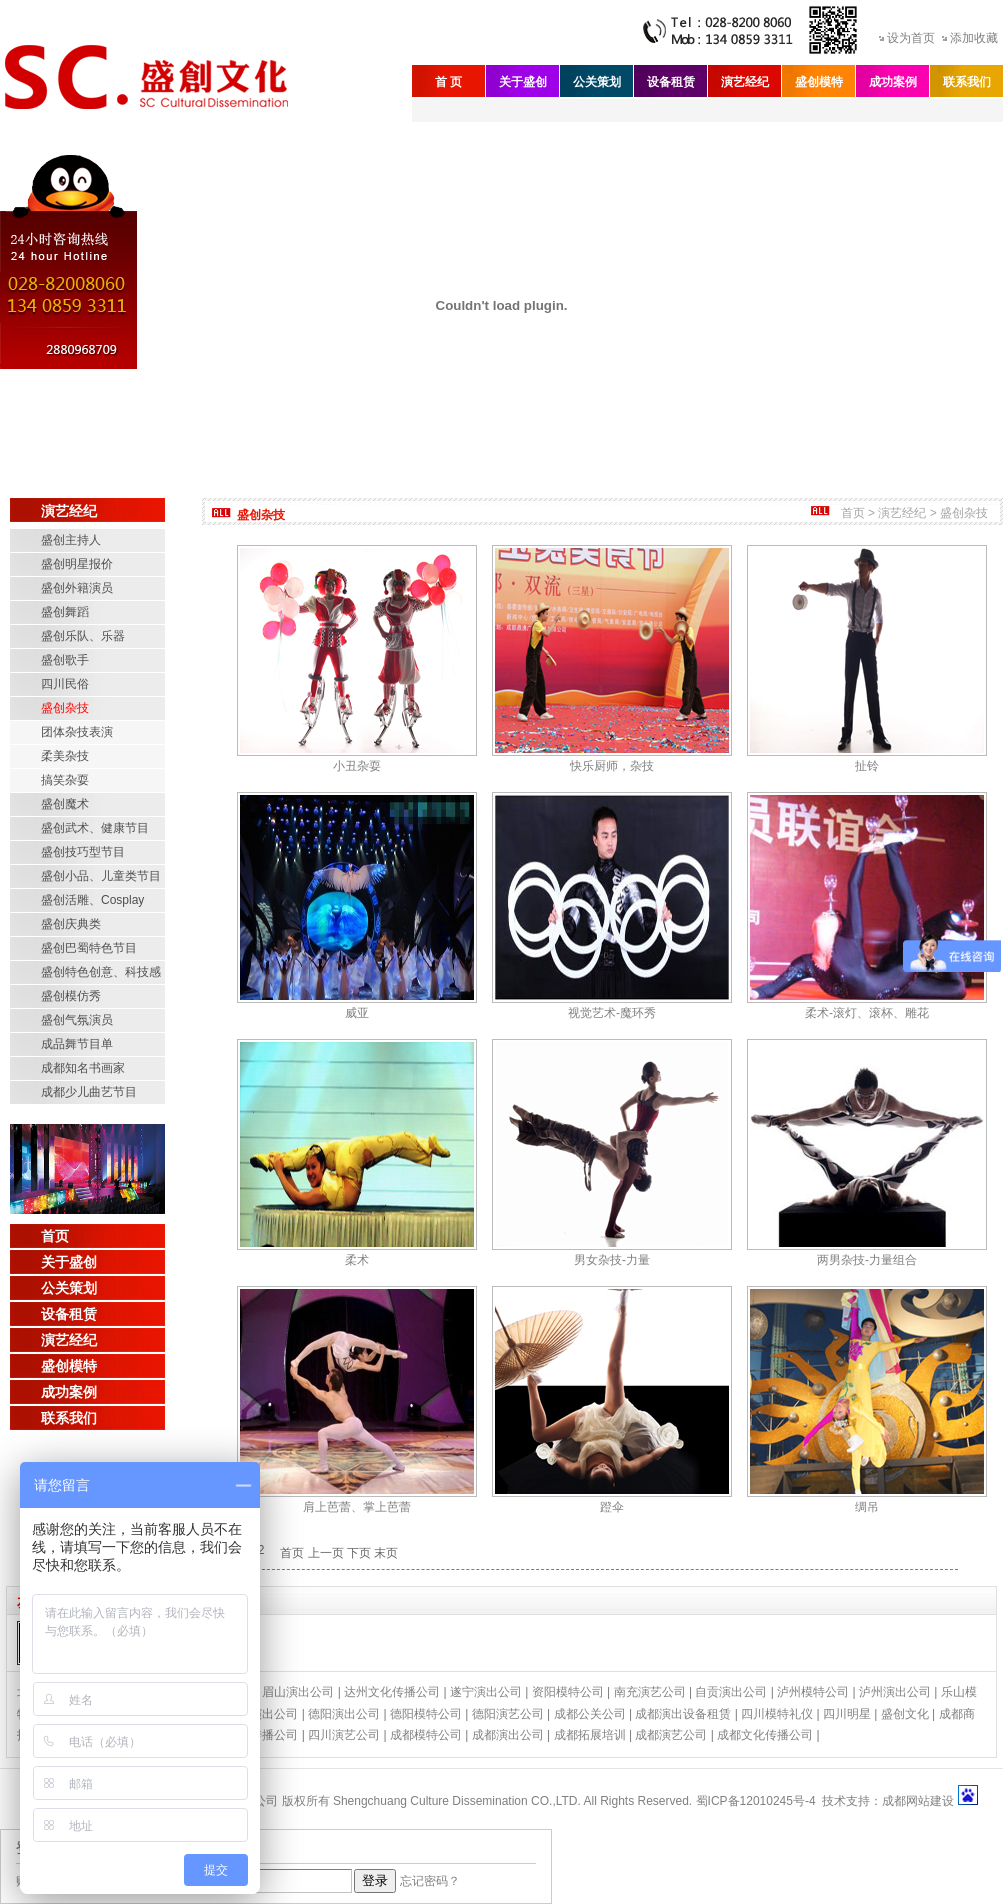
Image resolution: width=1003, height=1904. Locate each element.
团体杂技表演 (77, 732)
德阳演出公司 (344, 1714)
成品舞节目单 (77, 1044)
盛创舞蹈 (65, 612)
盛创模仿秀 (71, 996)
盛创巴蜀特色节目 (89, 948)
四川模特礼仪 (777, 1714)
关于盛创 (523, 82)
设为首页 (911, 38)
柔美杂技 (65, 756)
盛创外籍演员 (77, 588)
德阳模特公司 (426, 1714)
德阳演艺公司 (508, 1714)
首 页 (448, 82)
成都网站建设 (918, 1801)
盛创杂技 (65, 708)
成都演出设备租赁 (683, 1714)
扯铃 (867, 766)
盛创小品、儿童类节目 (101, 876)
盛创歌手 (65, 660)
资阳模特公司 (568, 1692)
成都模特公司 (426, 1735)
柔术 (357, 1260)
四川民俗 (65, 684)
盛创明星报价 (77, 564)
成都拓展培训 (590, 1735)
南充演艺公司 (650, 1692)
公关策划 (597, 82)
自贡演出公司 (731, 1692)
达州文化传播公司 (392, 1692)
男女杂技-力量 (612, 1260)
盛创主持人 (71, 540)
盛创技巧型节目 (83, 852)
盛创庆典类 (71, 924)
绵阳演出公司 (262, 1714)
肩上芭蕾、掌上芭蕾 (357, 1507)
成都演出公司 (508, 1735)
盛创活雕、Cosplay (92, 900)
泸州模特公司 (813, 1692)
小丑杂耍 (357, 766)
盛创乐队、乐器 (83, 636)
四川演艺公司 (344, 1735)
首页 (55, 1236)
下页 (359, 1553)
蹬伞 (612, 1507)
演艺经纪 (745, 82)
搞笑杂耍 (65, 780)
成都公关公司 (590, 1714)
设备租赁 (671, 82)
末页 (386, 1553)
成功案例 (893, 82)
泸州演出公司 (895, 1692)
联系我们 (967, 82)
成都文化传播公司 (765, 1735)
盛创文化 (905, 1714)
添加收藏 (974, 38)
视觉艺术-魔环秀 (612, 1013)
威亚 (357, 1013)
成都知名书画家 (83, 1068)
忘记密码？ (430, 1881)
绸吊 (867, 1507)
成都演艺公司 (671, 1735)
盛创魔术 (65, 804)
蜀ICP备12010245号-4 (756, 1801)
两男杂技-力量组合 (867, 1260)
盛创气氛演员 (77, 1020)
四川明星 (847, 1714)
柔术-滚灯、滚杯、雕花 (867, 1013)
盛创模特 (819, 82)
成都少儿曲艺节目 (89, 1092)
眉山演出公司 (298, 1692)
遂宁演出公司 (486, 1692)
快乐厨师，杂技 (612, 766)
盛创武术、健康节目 (95, 828)
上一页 (326, 1553)
